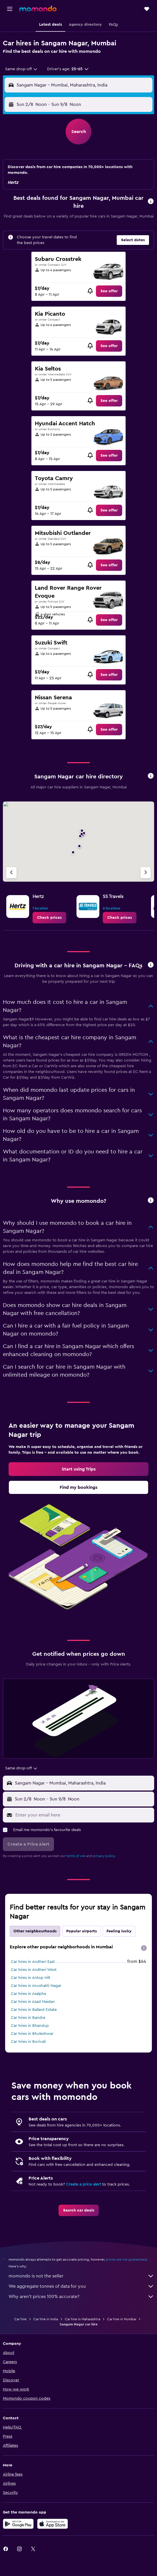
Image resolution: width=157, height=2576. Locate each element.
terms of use (75, 1856)
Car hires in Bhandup (30, 2026)
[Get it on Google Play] (18, 2524)
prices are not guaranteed (126, 2259)
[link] (109, 291)
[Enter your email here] (83, 1815)
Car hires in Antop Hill (30, 1978)
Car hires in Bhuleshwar (32, 2034)
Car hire (20, 2319)
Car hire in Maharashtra (82, 2319)
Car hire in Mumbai (121, 2319)
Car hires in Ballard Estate (34, 2010)
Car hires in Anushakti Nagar (36, 1986)
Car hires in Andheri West (34, 1970)
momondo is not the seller (81, 2276)
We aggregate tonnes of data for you (81, 2286)
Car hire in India (45, 2319)
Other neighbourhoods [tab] (35, 1931)
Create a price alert (83, 2184)
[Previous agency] (11, 872)
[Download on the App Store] (52, 2524)
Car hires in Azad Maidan (33, 2002)
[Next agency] (145, 872)
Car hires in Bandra (28, 2018)
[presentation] (143, 1948)
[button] (9, 9)
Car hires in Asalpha (28, 1994)
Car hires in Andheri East (33, 1962)
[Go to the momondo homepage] (38, 8)
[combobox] (21, 69)
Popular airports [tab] (81, 1931)
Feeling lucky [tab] (119, 1931)
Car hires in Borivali (28, 2042)
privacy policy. (104, 1856)
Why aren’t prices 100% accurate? (81, 2296)
